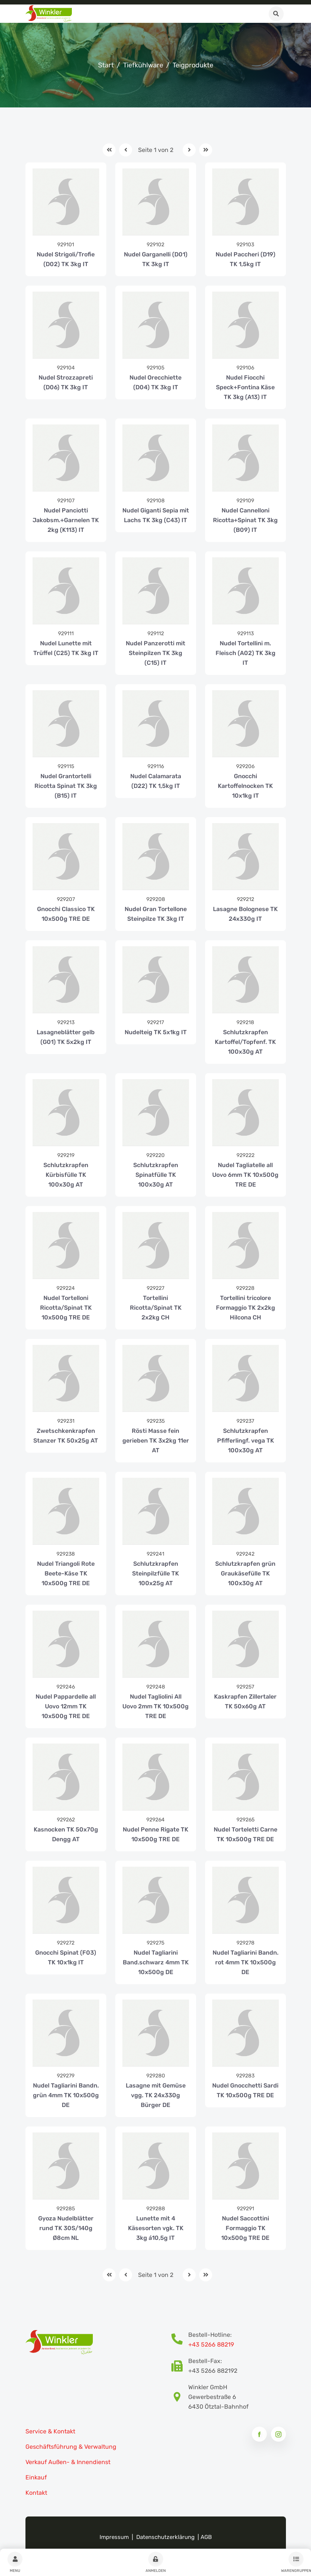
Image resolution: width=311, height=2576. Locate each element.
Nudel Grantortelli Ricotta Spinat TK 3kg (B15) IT (65, 786)
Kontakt (36, 2492)
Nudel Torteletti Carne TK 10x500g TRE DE (245, 1834)
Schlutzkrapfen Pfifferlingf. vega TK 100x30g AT (245, 1440)
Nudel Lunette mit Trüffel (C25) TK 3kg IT (65, 648)
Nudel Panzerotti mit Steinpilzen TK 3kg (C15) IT (155, 653)
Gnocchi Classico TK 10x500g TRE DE (66, 913)
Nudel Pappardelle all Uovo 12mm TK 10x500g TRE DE (66, 1706)
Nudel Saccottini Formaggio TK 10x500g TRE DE (245, 2228)
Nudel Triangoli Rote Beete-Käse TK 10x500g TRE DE (66, 1573)
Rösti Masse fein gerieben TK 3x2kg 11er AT (155, 1440)
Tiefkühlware (143, 65)
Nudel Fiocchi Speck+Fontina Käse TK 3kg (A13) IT (245, 387)
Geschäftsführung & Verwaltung (70, 2446)
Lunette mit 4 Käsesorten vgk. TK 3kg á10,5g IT (155, 2228)
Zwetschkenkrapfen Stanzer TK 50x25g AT (65, 1435)
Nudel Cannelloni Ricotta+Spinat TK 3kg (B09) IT (245, 520)
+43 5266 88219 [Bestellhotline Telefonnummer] (211, 2344)
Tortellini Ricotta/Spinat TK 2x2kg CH (156, 1307)
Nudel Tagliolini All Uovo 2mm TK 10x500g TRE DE (155, 1706)
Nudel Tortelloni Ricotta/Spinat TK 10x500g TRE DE (66, 1307)
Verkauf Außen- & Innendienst (67, 2462)
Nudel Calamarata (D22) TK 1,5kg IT (155, 781)
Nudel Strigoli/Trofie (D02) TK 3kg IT (66, 259)
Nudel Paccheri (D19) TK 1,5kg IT (245, 259)
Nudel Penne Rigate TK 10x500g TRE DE (155, 1834)
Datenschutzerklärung (165, 2537)
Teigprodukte (193, 65)
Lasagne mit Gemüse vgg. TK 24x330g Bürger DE (156, 2095)
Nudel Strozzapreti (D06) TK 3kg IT (66, 382)
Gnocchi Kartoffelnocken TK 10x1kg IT (245, 786)
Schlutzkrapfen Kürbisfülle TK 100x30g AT (65, 1174)
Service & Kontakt (50, 2431)
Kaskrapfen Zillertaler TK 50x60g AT (245, 1701)
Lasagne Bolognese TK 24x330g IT (245, 913)
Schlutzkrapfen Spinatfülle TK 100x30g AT (155, 1174)
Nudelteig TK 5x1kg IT (156, 1032)
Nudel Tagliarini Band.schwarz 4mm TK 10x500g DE (156, 1962)
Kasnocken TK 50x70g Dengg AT (66, 1834)
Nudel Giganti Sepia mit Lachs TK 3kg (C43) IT (155, 515)
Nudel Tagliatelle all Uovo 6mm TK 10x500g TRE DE (245, 1174)
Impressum (114, 2537)
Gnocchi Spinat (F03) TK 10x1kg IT (65, 1957)
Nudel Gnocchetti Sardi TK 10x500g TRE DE (245, 2090)
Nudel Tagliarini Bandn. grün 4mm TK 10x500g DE (66, 2095)
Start (106, 65)
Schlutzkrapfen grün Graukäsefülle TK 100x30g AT (245, 1573)
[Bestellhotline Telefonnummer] (179, 2339)
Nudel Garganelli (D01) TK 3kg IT (155, 259)
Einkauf (36, 2477)
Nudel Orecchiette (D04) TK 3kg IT (155, 382)
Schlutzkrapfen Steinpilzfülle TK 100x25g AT (155, 1573)
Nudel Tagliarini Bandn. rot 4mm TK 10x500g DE (245, 1962)
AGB (206, 2537)
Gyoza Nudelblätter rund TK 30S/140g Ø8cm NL (66, 2228)
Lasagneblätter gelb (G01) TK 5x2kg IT (66, 1037)
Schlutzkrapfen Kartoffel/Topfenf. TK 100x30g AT (245, 1042)
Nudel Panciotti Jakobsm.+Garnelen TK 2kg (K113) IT (66, 520)
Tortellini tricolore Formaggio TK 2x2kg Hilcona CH (245, 1307)
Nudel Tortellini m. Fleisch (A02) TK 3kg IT (245, 653)
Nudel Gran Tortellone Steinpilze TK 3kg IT (156, 913)
